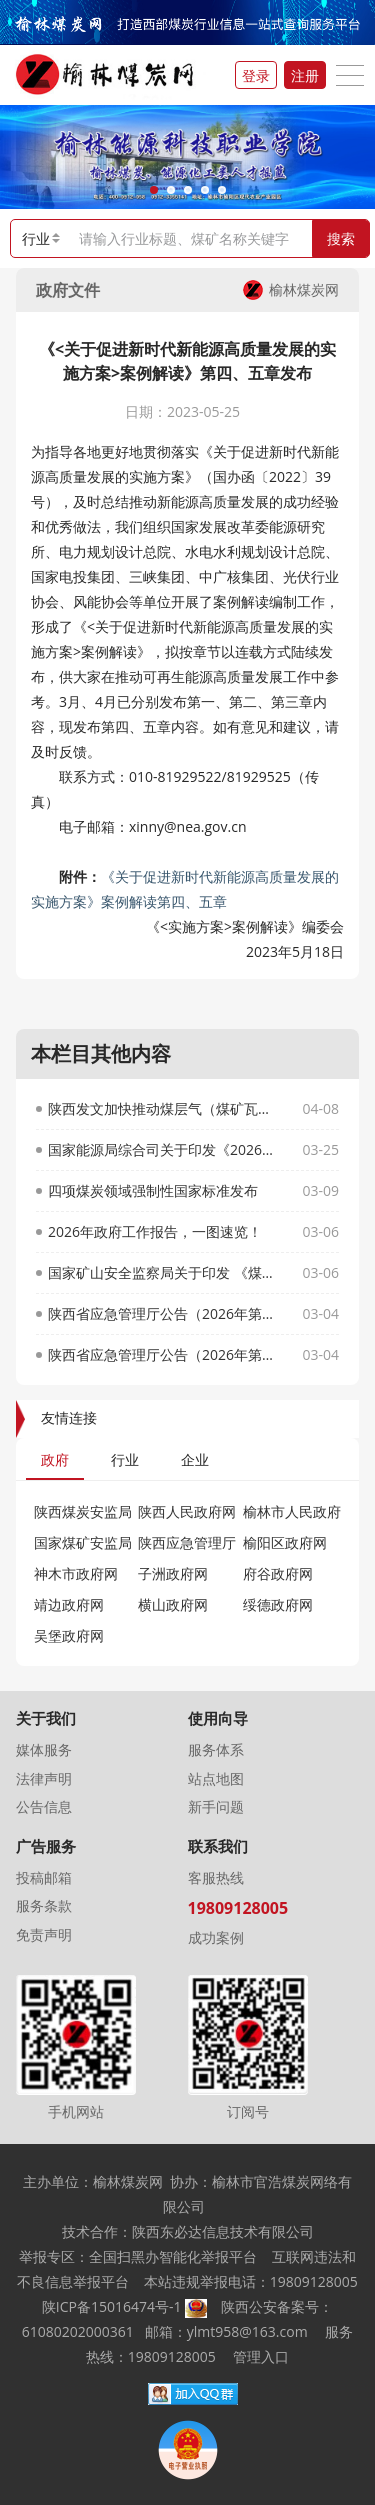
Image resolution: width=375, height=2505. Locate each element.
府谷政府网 (287, 1573)
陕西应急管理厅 (187, 1542)
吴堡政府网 (69, 1635)
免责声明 (44, 1934)
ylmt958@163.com (247, 2331)
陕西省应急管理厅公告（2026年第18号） (163, 1313)
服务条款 (44, 1905)
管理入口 (261, 2356)
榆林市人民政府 (292, 1511)
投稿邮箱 (44, 1877)
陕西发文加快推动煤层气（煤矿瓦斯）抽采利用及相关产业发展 (163, 1108)
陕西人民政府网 (187, 1511)
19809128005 (238, 1908)
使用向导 (218, 1718)
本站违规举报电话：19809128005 (251, 2281)
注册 (305, 75)
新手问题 (216, 1806)
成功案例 (216, 1937)
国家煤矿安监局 (83, 1542)
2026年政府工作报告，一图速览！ (155, 1231)
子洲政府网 (173, 1573)
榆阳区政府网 (285, 1542)
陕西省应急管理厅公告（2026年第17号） (163, 1354)
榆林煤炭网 (291, 289)
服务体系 (216, 1749)
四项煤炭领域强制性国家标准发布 (153, 1190)
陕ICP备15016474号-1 (112, 2306)
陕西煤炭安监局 (83, 1511)
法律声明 (44, 1778)
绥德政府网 (278, 1604)
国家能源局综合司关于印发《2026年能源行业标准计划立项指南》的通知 (163, 1149)
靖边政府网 (78, 1604)
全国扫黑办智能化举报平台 (173, 2256)
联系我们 (218, 1846)
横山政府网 (173, 1604)
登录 (256, 75)
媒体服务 (44, 1749)
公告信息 (44, 1806)
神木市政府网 (76, 1573)
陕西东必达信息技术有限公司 (223, 2231)
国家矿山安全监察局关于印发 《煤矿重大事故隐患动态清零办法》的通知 (163, 1272)
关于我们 (46, 1718)
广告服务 (46, 1846)
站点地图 (216, 1778)
